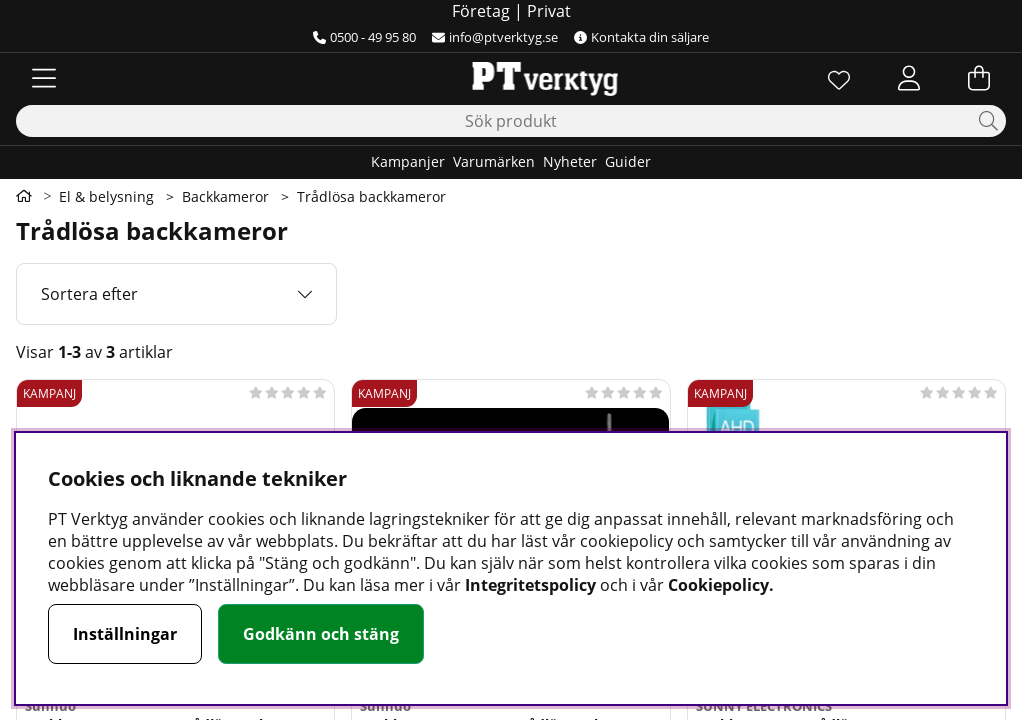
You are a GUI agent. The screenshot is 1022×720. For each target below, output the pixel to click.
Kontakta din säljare (641, 37)
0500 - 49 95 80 (364, 37)
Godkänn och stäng (321, 634)
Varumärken (494, 161)
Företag (481, 11)
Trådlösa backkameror (371, 196)
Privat (549, 11)
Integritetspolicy (530, 585)
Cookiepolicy (718, 585)
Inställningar (125, 634)
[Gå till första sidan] (24, 196)
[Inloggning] (909, 78)
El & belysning (106, 196)
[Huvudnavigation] (44, 78)
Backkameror (225, 196)
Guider (628, 161)
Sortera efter (89, 294)
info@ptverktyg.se (495, 37)
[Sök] (511, 121)
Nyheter (570, 161)
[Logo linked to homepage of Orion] (510, 78)
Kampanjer (408, 161)
